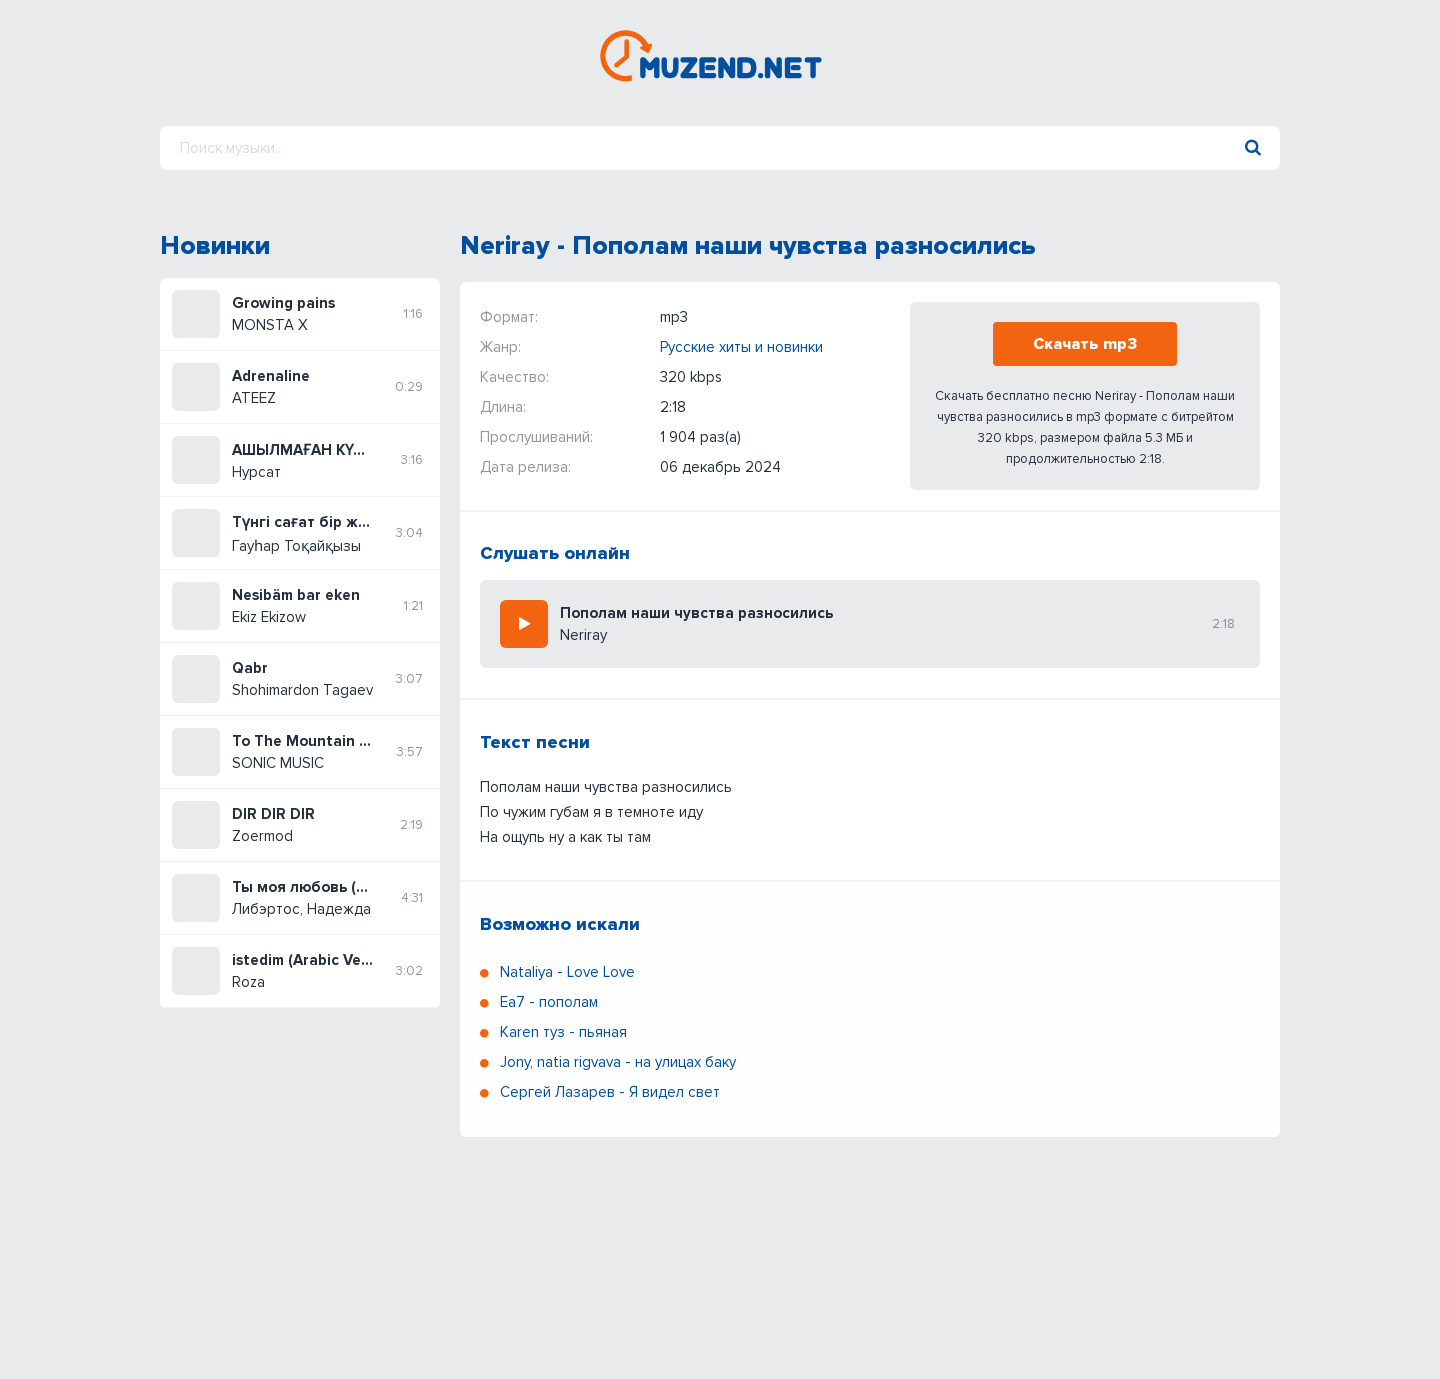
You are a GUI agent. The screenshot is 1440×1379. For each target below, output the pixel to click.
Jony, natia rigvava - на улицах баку (618, 1062)
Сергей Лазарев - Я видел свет (610, 1092)
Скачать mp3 (1085, 344)
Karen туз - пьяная (563, 1032)
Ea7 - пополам (549, 1002)
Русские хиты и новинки (741, 347)
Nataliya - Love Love (567, 972)
